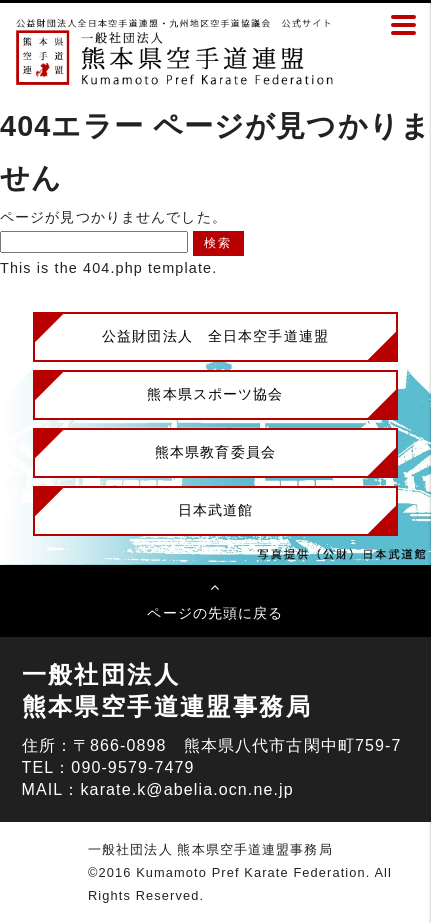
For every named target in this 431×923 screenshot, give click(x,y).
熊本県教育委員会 (215, 452)
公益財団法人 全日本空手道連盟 (215, 336)
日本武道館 (216, 510)
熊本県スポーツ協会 (215, 394)
